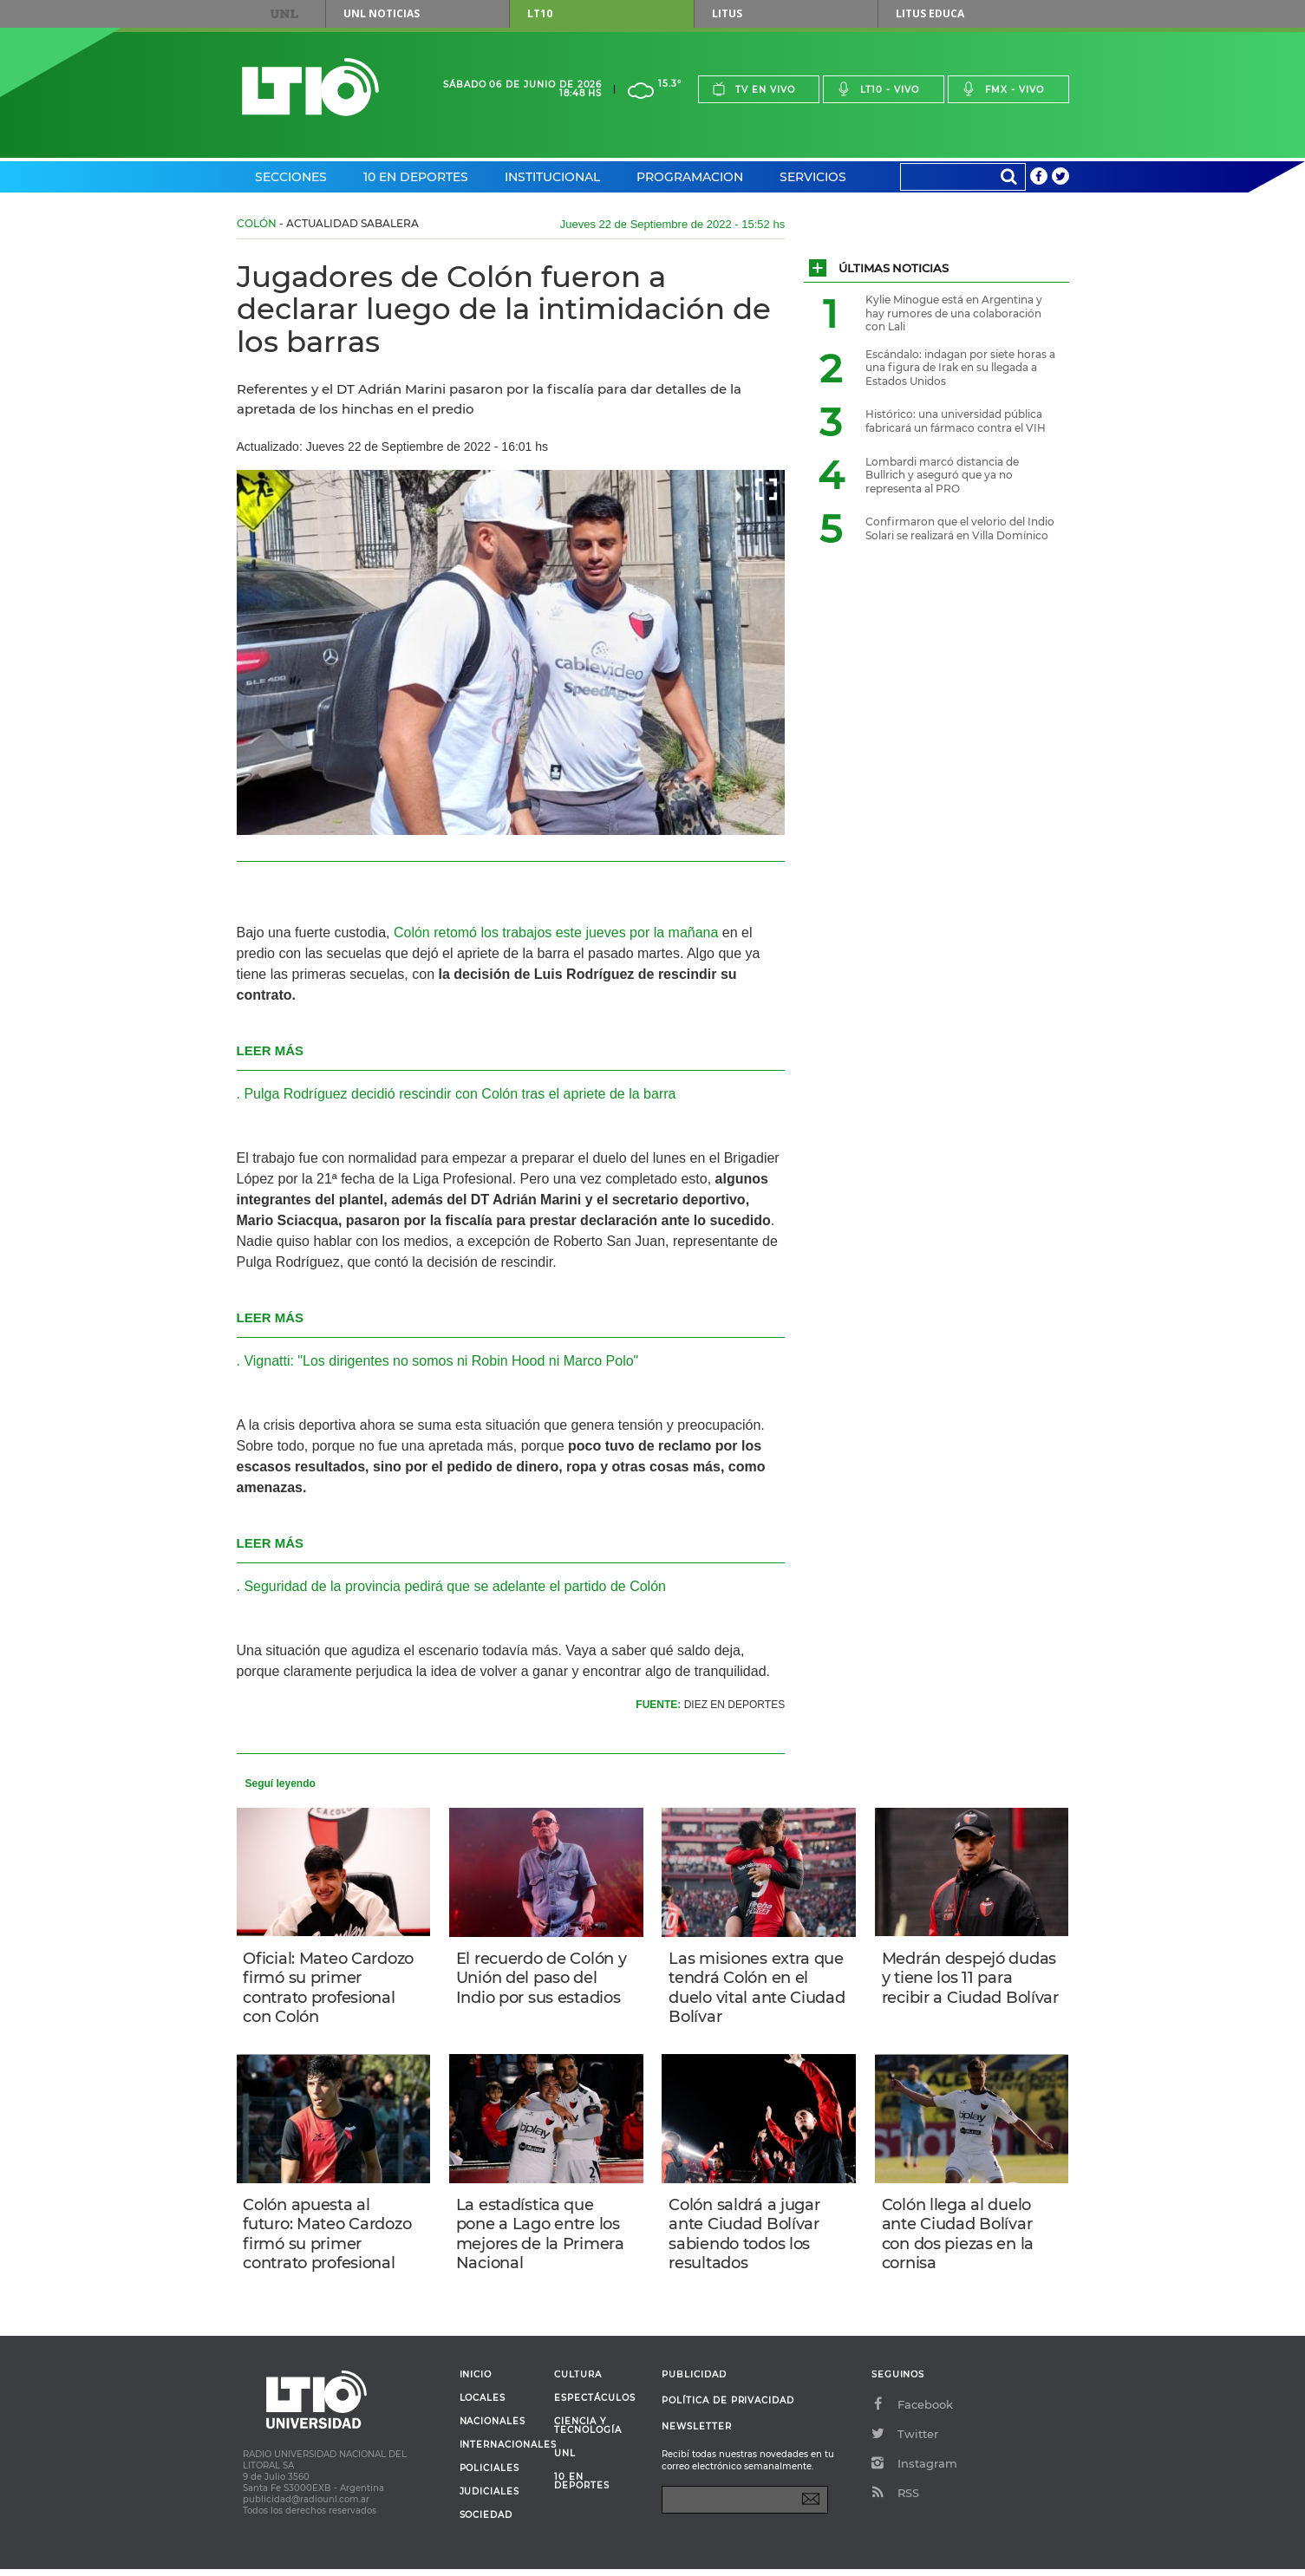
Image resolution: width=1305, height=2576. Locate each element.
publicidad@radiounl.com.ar (306, 2506)
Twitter (904, 2441)
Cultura (578, 2381)
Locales (483, 2405)
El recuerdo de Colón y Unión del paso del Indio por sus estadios (543, 1979)
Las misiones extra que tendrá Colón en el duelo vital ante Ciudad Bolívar (758, 1989)
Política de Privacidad (728, 2407)
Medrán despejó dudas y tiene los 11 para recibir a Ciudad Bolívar (971, 1989)
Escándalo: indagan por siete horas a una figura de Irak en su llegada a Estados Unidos (960, 368)
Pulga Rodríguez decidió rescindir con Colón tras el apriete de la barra (459, 1093)
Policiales (489, 2475)
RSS (895, 2500)
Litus (727, 13)
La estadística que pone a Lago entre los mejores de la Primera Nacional (542, 2239)
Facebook (912, 2411)
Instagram (914, 2470)
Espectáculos (594, 2405)
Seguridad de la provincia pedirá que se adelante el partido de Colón (455, 1586)
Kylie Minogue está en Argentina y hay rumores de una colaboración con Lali (953, 313)
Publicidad (694, 2381)
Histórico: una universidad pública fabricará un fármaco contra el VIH (955, 421)
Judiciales (489, 2498)
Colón (257, 223)
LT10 (539, 13)
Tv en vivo (753, 89)
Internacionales (501, 2452)
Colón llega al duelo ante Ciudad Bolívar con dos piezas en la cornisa (959, 2239)
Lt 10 (310, 87)
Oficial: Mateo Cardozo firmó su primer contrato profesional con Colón (330, 1989)
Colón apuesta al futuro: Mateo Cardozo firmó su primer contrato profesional (329, 2239)
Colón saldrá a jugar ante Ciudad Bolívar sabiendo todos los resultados (745, 2239)
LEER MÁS (270, 1050)
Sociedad (486, 2522)
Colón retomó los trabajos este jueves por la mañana (554, 932)
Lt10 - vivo (878, 89)
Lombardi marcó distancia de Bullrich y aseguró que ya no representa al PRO (942, 475)
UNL (283, 14)
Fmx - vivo (1003, 89)
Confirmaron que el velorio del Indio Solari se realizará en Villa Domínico (959, 528)
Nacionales (492, 2428)
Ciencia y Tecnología (587, 2433)
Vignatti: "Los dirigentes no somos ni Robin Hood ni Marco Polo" (441, 1360)
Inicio (476, 2381)
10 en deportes (582, 2488)
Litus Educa (930, 13)
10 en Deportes (415, 177)
